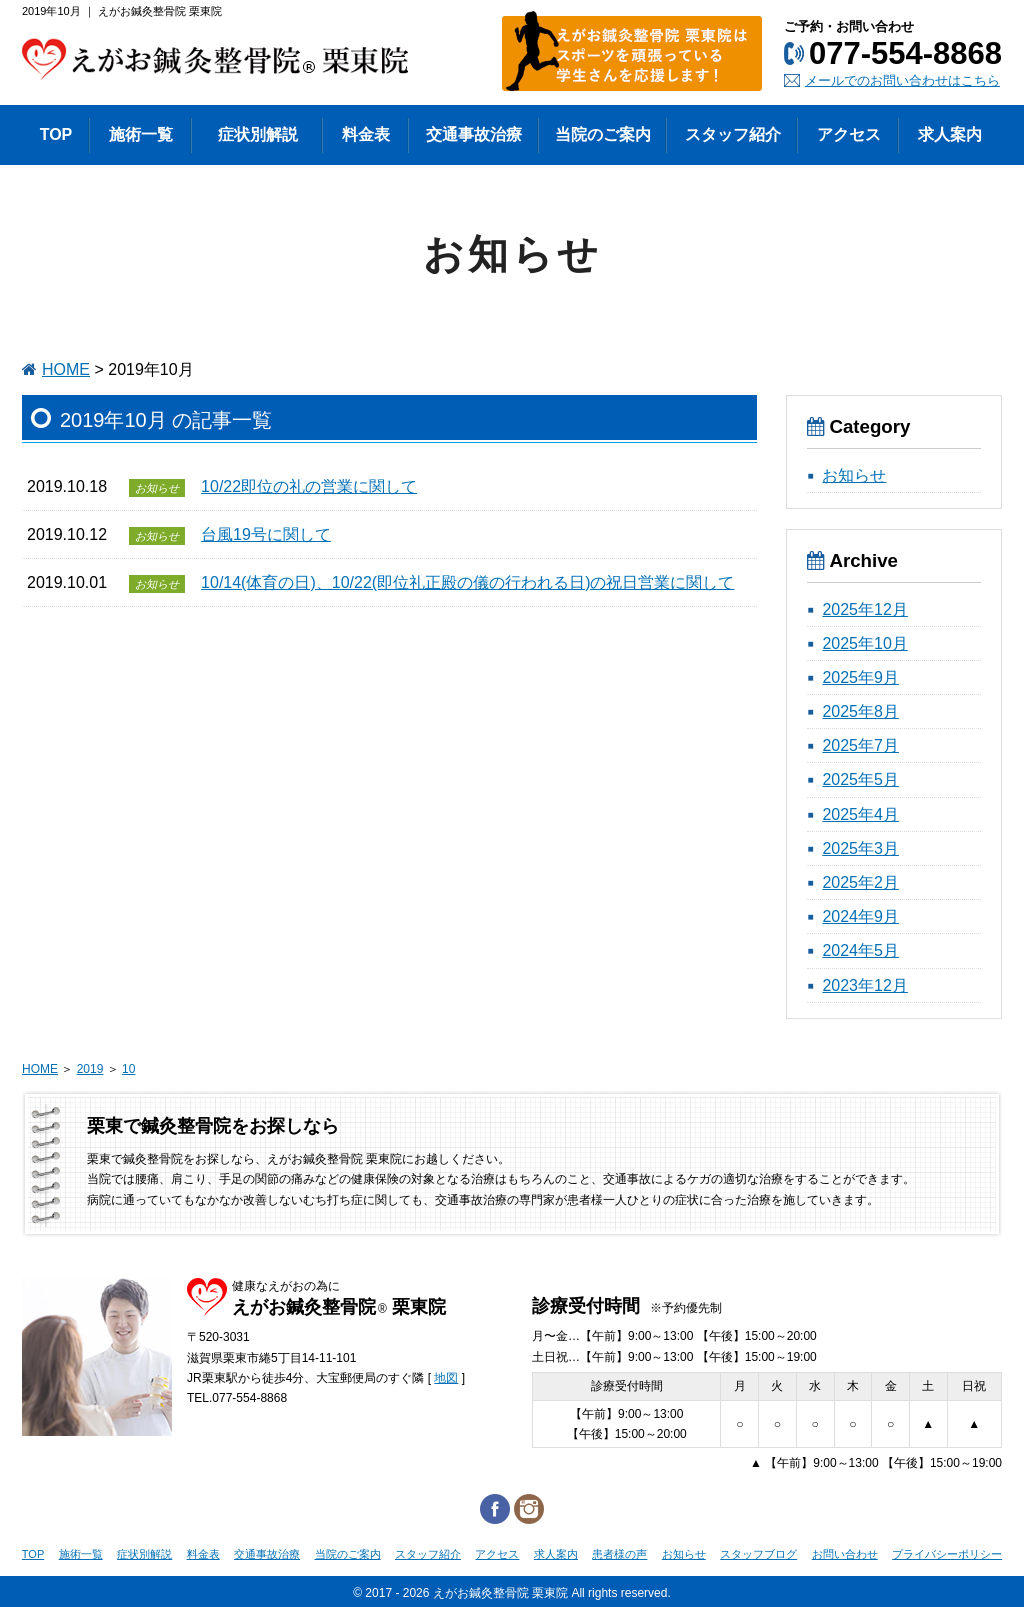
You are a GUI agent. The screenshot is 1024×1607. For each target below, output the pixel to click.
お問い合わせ (845, 1554)
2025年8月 (860, 711)
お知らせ (854, 475)
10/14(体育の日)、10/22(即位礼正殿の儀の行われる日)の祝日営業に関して (467, 582)
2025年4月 (860, 814)
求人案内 (556, 1554)
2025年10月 (864, 643)
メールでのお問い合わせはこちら (902, 80)
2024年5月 (860, 950)
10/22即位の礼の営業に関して (309, 486)
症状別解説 (144, 1554)
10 (128, 1069)
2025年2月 (860, 882)
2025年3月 (860, 848)
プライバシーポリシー (947, 1554)
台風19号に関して (266, 534)
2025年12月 (864, 609)
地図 (446, 1378)
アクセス (497, 1554)
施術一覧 (81, 1554)
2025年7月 (860, 745)
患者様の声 (619, 1554)
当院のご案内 (348, 1554)
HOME (66, 369)
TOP (33, 1554)
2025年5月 (860, 779)
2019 (90, 1069)
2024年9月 (860, 916)
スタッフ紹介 (428, 1554)
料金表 (203, 1554)
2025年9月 (860, 677)
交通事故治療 (267, 1554)
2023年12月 (864, 985)
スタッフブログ (758, 1554)
